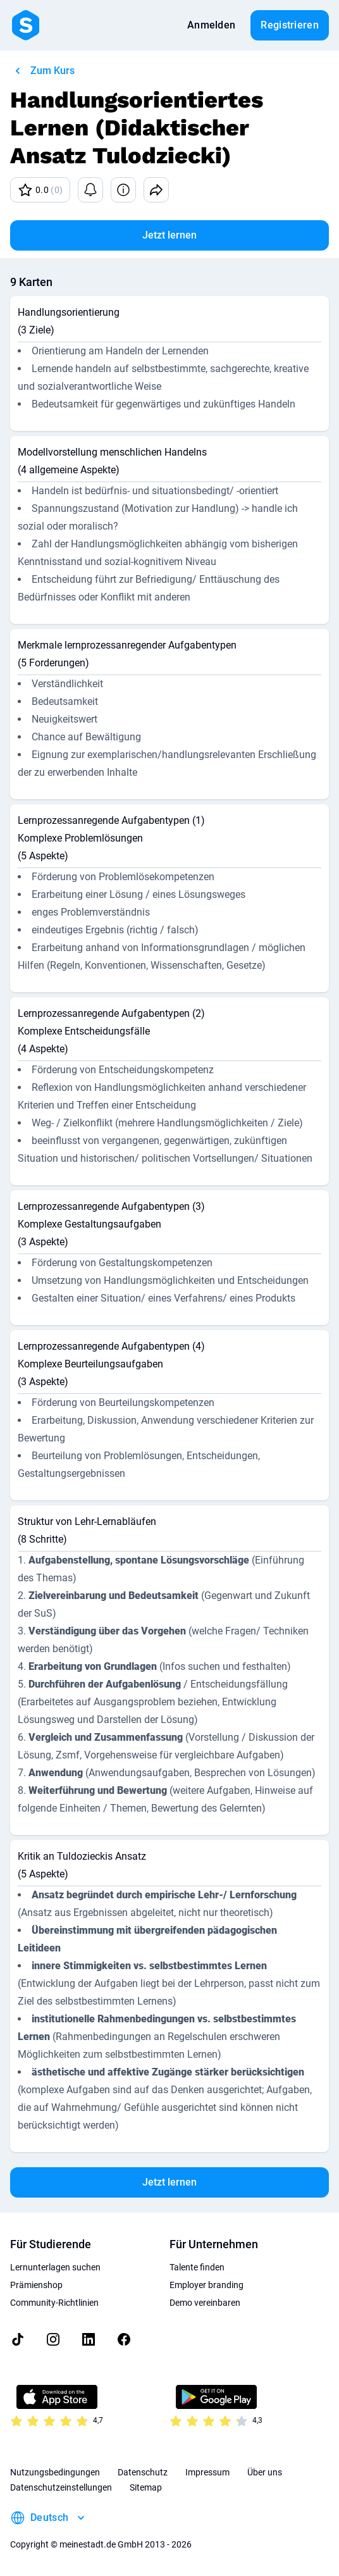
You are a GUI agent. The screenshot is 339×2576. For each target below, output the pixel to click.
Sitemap (146, 2487)
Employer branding (206, 2285)
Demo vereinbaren (205, 2303)
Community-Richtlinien (54, 2303)
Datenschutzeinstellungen (61, 2487)
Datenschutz (143, 2472)
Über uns (264, 2472)
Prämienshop (36, 2285)
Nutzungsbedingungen (55, 2472)
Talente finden (197, 2267)
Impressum (207, 2472)
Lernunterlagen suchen (55, 2267)
